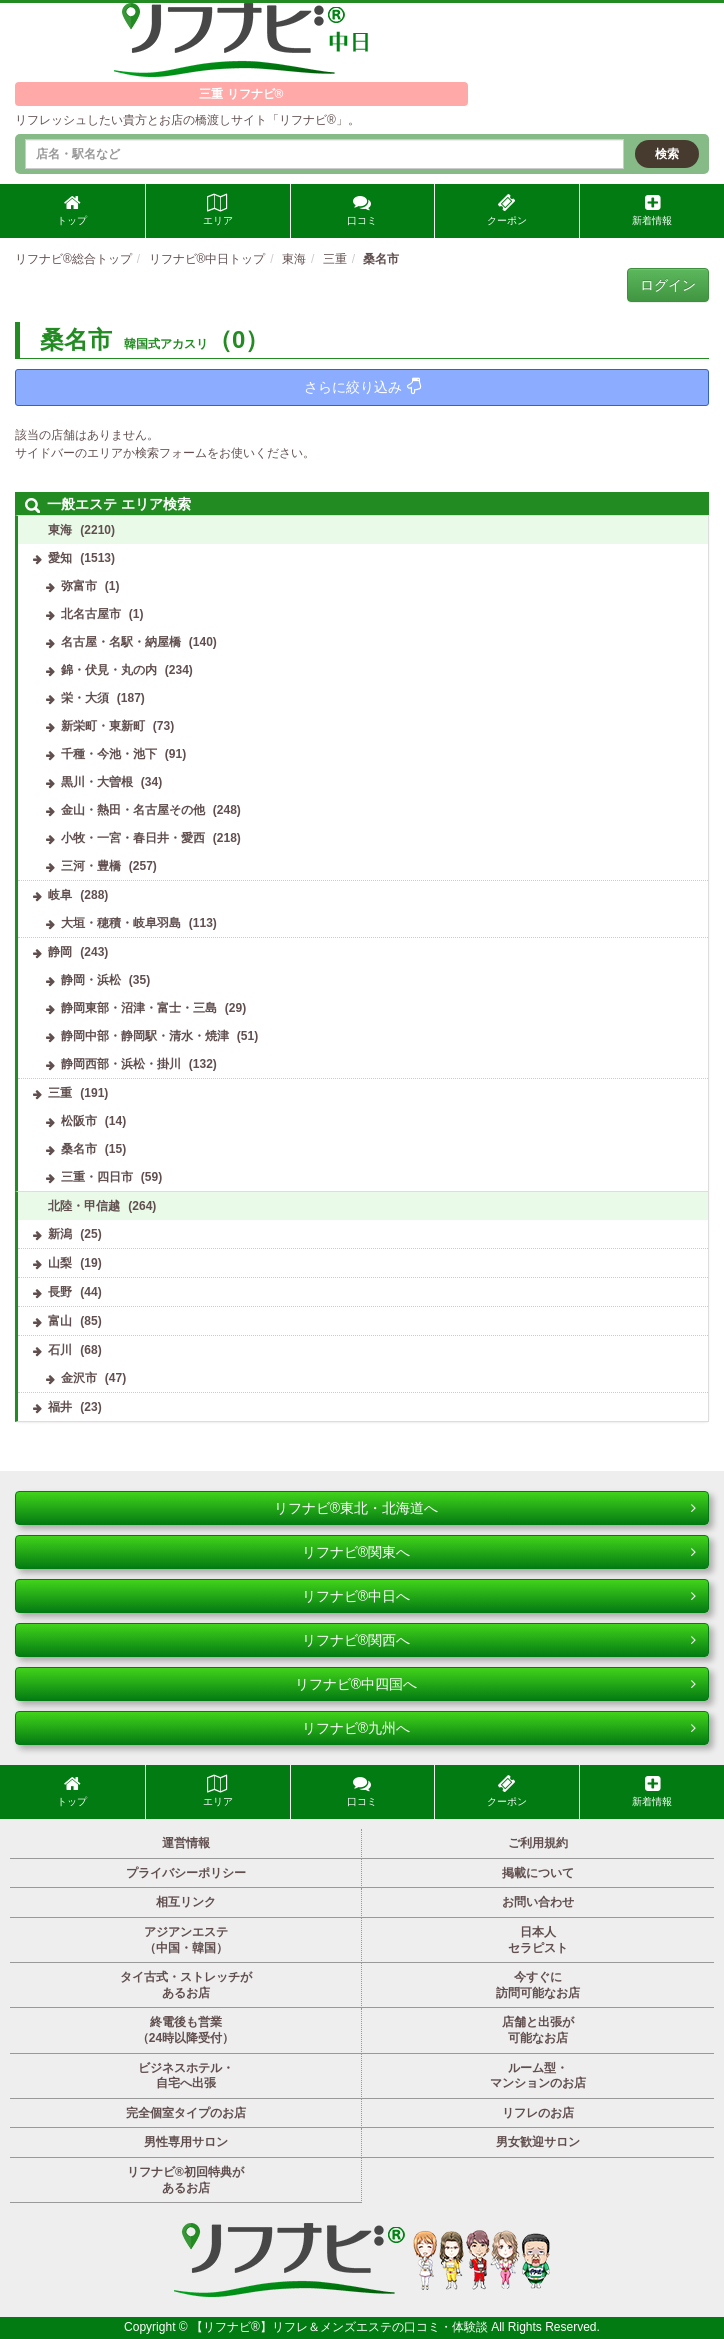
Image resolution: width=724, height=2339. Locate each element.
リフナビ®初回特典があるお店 (185, 2180)
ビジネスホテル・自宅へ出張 (186, 2076)
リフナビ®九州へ (499, 1728)
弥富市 (79, 586)
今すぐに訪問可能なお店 (538, 1985)
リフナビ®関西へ (499, 1640)
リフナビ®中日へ (499, 1596)
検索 (667, 154)
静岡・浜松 (91, 980)
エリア (218, 210)
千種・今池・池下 (109, 754)
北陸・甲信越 (84, 1206)
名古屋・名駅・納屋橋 (121, 642)
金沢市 (79, 1378)
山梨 (60, 1263)
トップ (72, 210)
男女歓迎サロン (538, 2142)
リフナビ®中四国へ (495, 1684)
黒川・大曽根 (97, 782)
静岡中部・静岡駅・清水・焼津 (145, 1036)
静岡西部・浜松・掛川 (121, 1064)
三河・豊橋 (91, 866)
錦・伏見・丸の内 (109, 670)
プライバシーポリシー (186, 1873)
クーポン (507, 210)
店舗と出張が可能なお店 (538, 2030)
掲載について (538, 1873)
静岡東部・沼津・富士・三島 (139, 1008)
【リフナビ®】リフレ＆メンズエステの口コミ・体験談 (341, 2327)
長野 (60, 1292)
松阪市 (79, 1121)
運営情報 (186, 1843)
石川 (60, 1350)
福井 (60, 1407)
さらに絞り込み (362, 386)
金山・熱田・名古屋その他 (133, 810)
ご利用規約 (538, 1843)
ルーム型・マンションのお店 (538, 2076)
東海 (60, 530)
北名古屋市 (91, 614)
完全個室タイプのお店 (186, 2113)
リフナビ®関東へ (499, 1552)
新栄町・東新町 (103, 726)
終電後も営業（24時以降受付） (185, 2030)
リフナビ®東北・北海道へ (485, 1508)
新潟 (60, 1234)
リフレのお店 (538, 2113)
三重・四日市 (97, 1177)
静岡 (60, 952)
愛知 (60, 558)
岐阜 (60, 895)
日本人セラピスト (538, 1940)
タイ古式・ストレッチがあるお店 (186, 1985)
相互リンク (186, 1902)
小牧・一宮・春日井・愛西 (133, 838)
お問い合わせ (538, 1902)
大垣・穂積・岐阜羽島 (121, 923)
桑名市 (79, 1149)
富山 (60, 1321)
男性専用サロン (186, 2142)
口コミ (362, 210)
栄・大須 (85, 698)
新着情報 (652, 210)
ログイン (668, 285)
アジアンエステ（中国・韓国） (186, 1940)
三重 (60, 1093)
